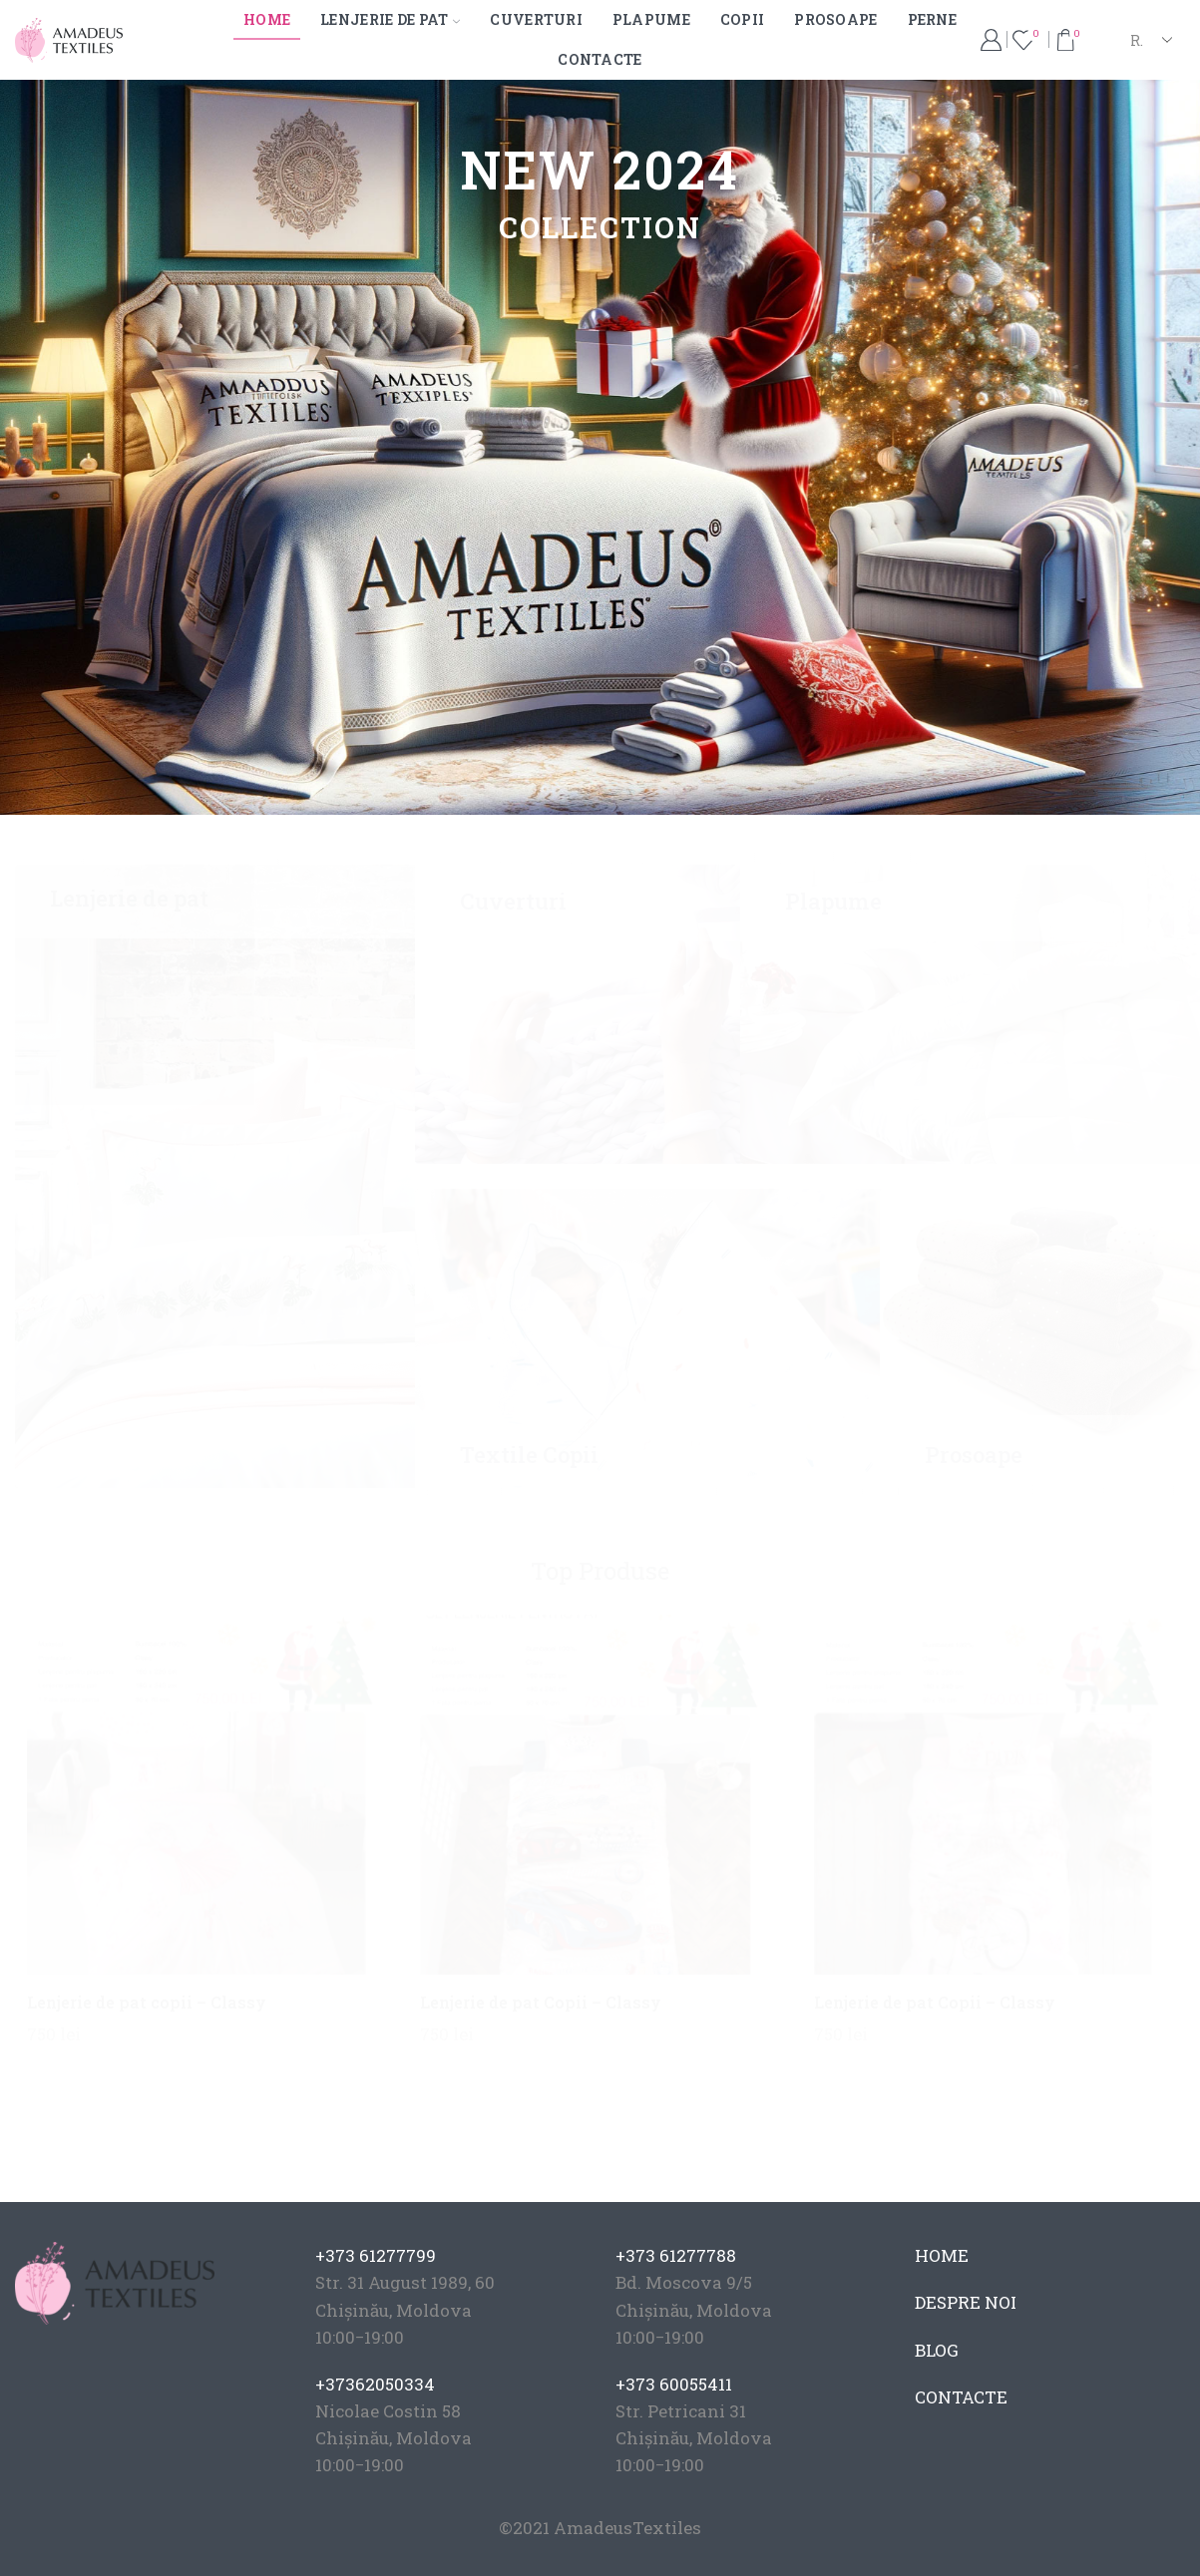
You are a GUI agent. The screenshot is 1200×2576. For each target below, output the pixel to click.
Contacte (599, 59)
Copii (742, 19)
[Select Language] (1150, 40)
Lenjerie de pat (390, 19)
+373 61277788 (675, 2255)
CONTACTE (961, 2397)
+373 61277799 (375, 2255)
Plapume (651, 19)
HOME (942, 2255)
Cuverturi (536, 19)
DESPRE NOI (965, 2302)
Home (266, 19)
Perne (932, 19)
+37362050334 (375, 2384)
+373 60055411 (673, 2384)
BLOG (937, 2350)
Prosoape (835, 19)
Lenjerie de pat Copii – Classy (540, 2002)
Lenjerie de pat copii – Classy (146, 2002)
